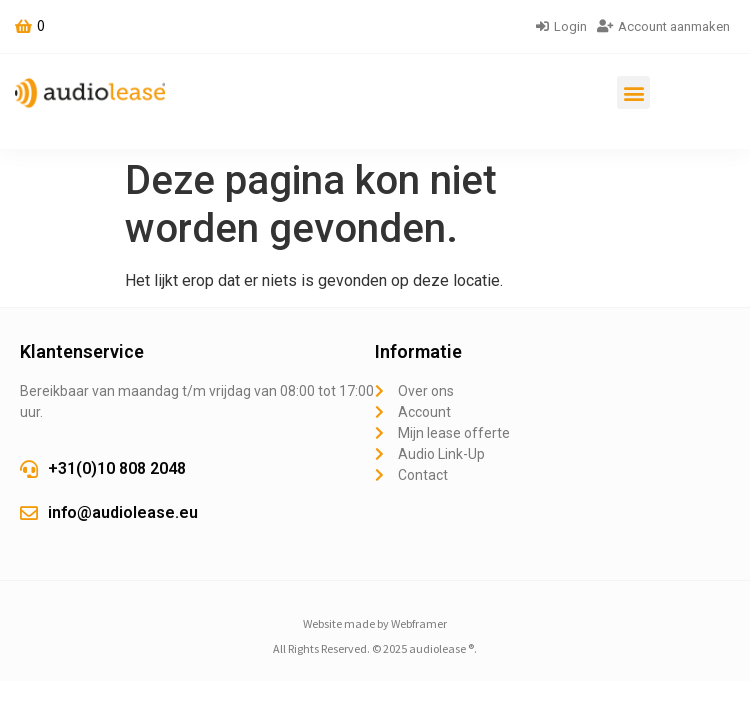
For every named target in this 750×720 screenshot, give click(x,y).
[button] (633, 92)
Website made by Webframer (375, 623)
